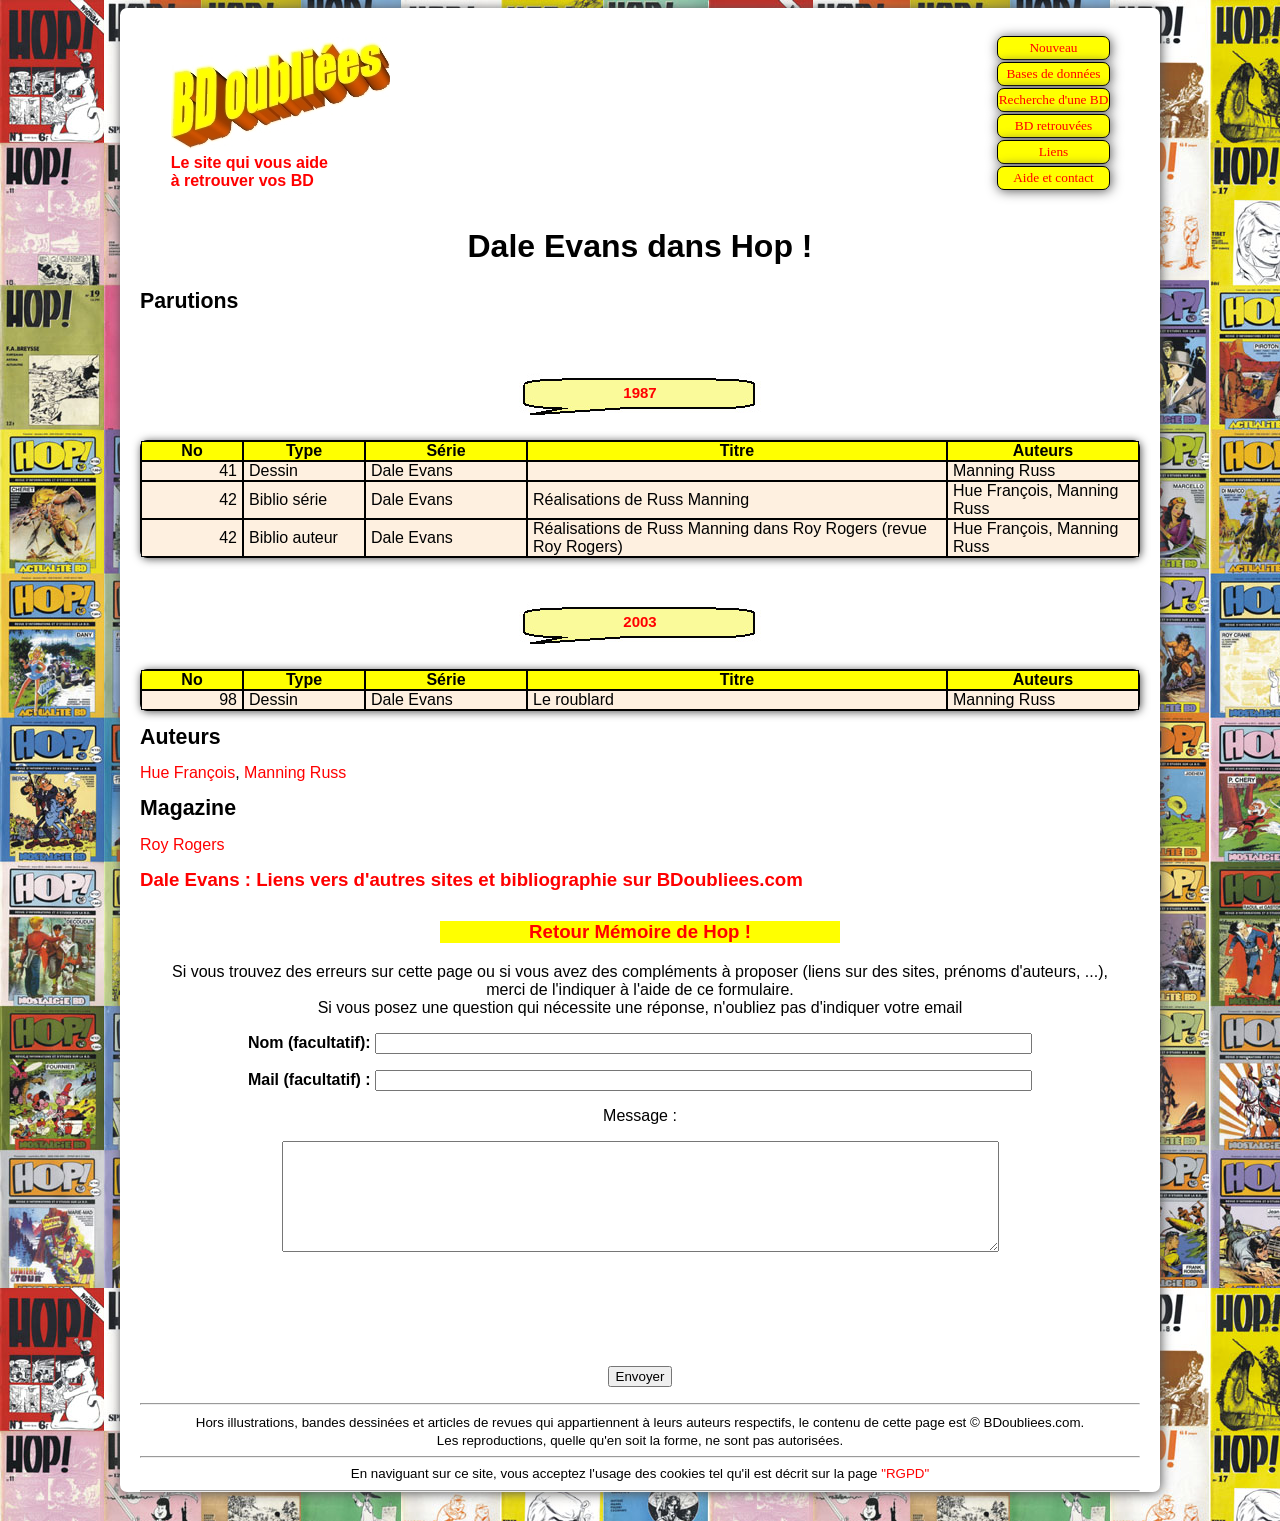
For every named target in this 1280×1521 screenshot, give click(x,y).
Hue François (187, 772)
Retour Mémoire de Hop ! (640, 931)
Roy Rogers (182, 844)
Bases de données (1053, 73)
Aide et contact (1053, 177)
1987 (639, 392)
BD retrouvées (1053, 125)
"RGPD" (905, 1494)
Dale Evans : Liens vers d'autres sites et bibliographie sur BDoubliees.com (471, 879)
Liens (1054, 151)
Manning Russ (295, 772)
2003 (639, 621)
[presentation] (640, 1332)
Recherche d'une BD (1054, 99)
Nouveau (1053, 47)
